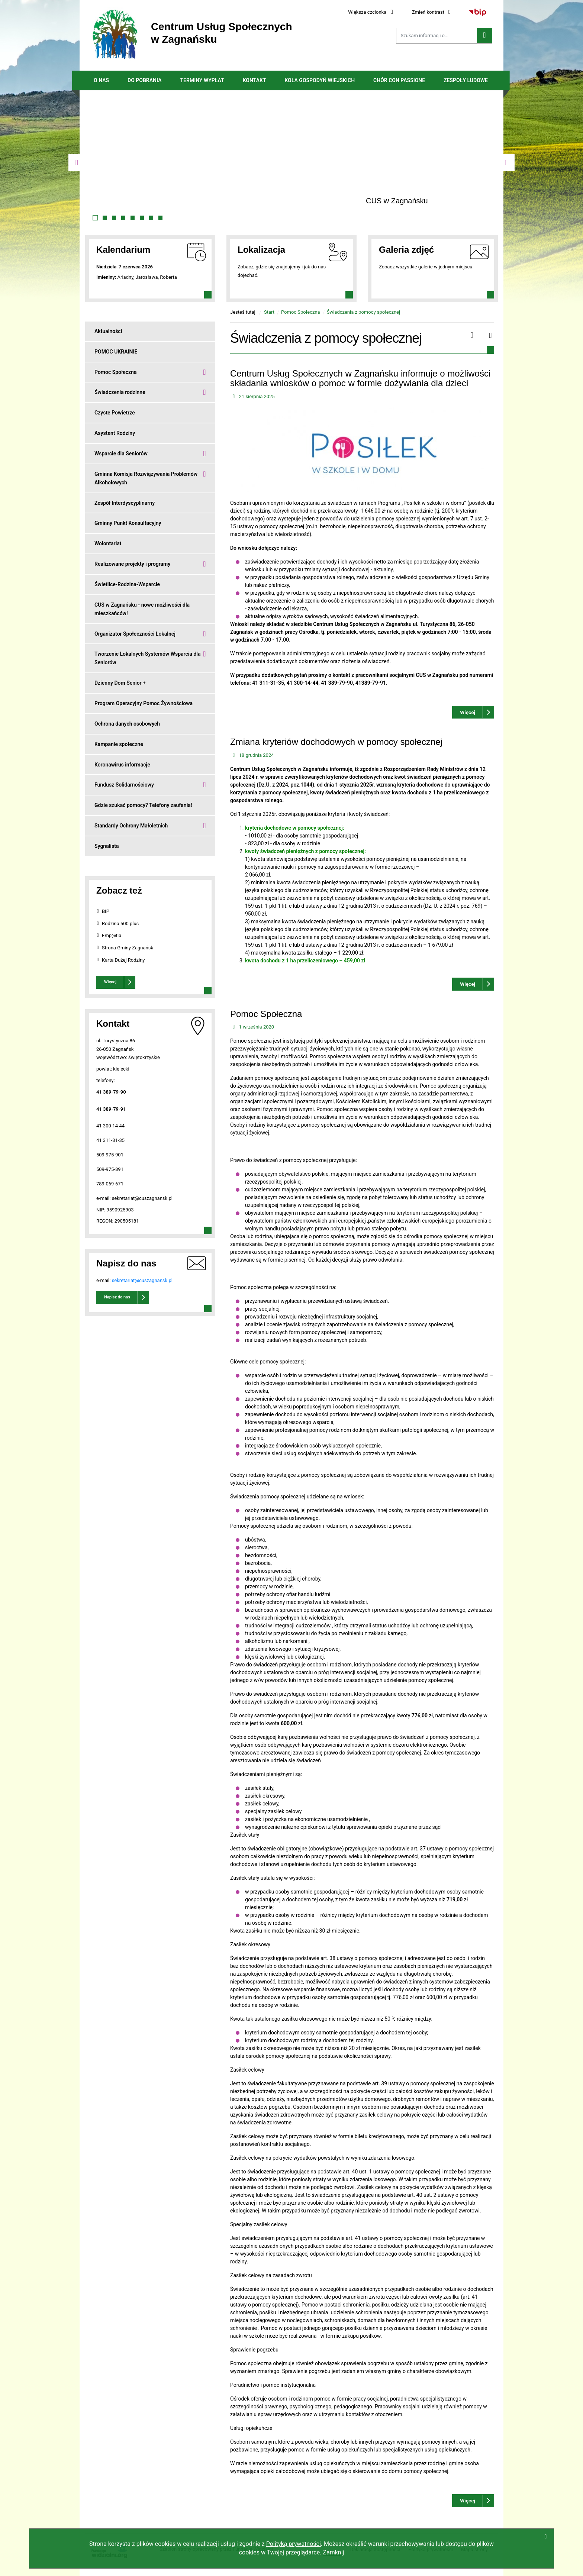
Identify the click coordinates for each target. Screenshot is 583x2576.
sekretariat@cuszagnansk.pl (142, 1280)
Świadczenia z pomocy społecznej (363, 312)
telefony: (105, 1080)
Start (269, 312)
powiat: (104, 1069)
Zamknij (333, 2552)
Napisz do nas (117, 1297)
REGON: (105, 1221)
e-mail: (104, 1198)
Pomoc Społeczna (300, 312)
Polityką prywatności (293, 2543)
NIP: (101, 1210)
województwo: (112, 1057)
